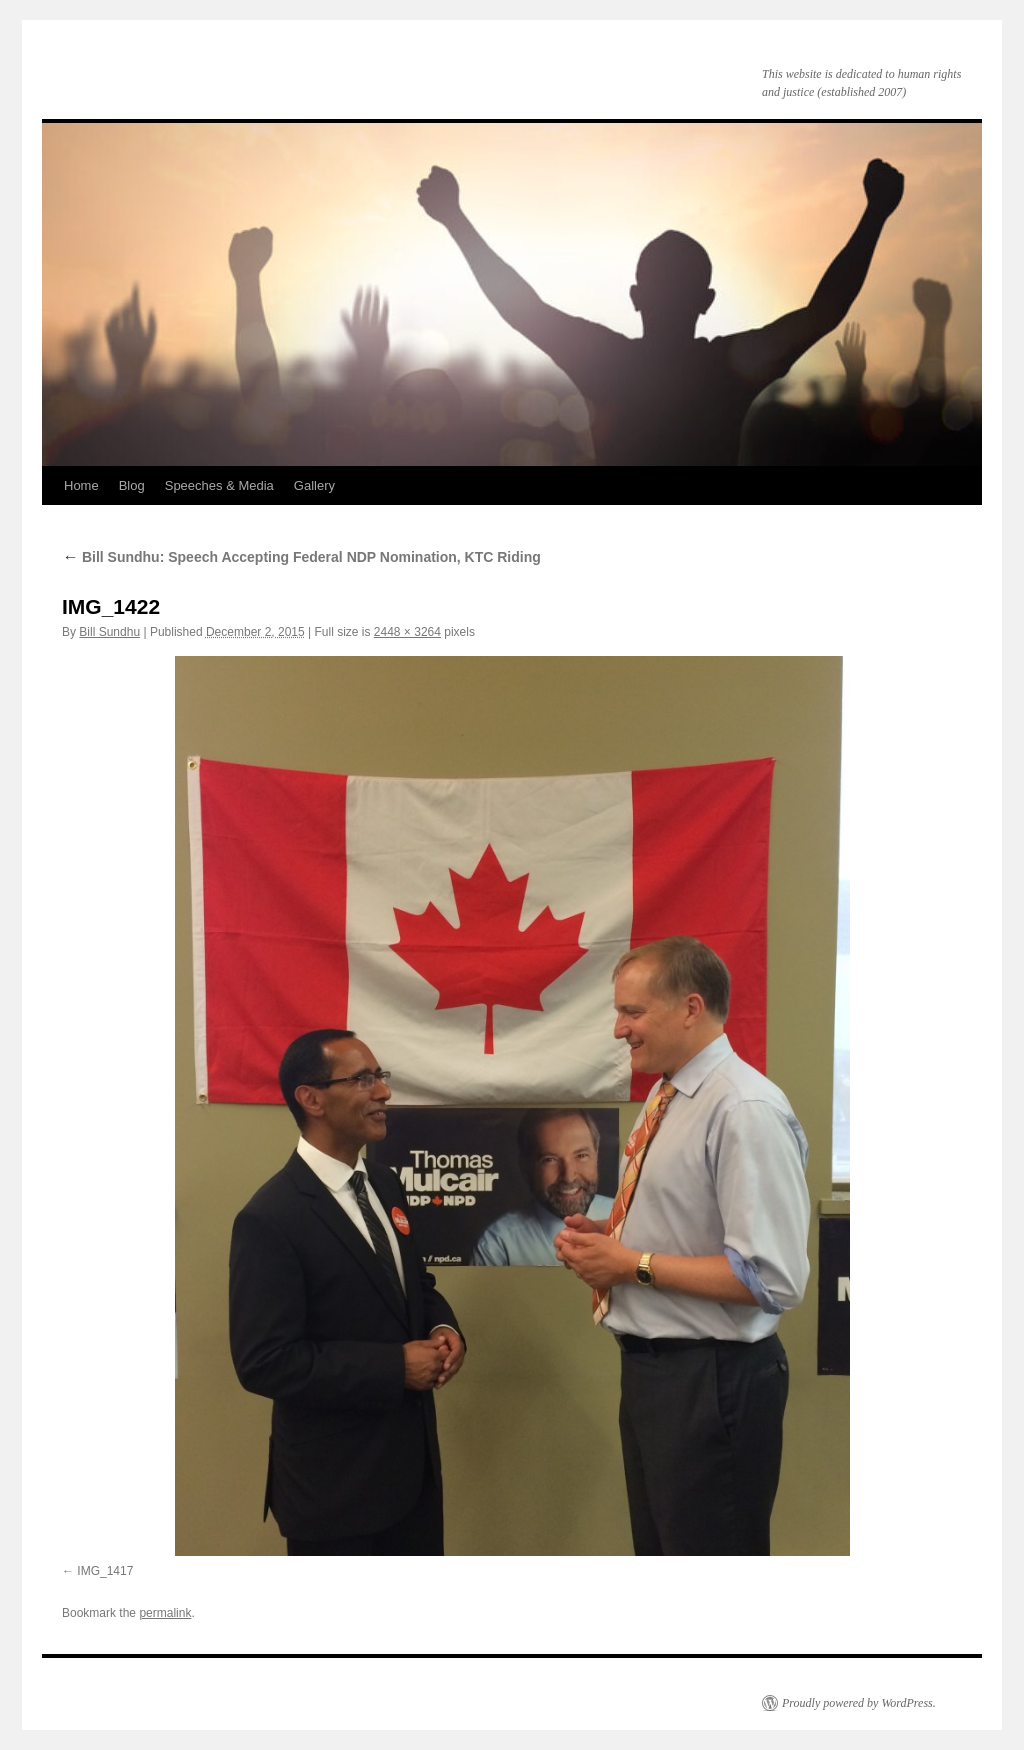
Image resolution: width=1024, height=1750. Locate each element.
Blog (132, 485)
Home (81, 485)
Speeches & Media (219, 485)
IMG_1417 (105, 1571)
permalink (165, 1613)
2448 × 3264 (407, 632)
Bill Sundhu (109, 632)
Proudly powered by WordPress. (859, 1703)
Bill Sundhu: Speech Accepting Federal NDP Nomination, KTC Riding (301, 557)
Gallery (314, 485)
